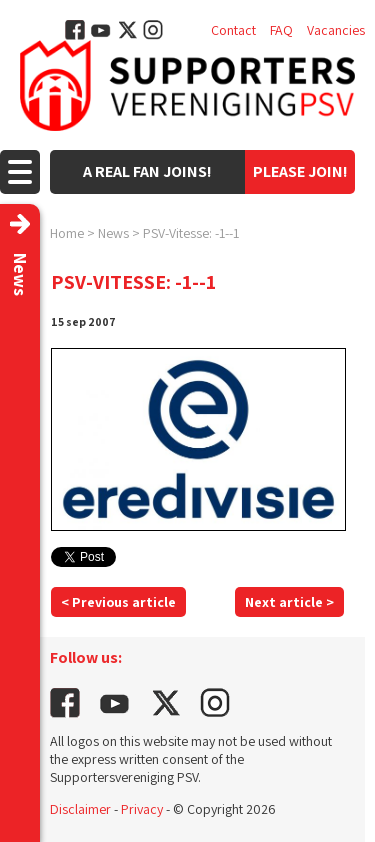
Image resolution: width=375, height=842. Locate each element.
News (113, 233)
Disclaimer (80, 809)
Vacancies (336, 30)
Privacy (142, 809)
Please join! (300, 171)
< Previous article (118, 602)
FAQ (281, 30)
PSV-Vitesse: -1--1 (191, 233)
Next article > (289, 602)
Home (67, 233)
